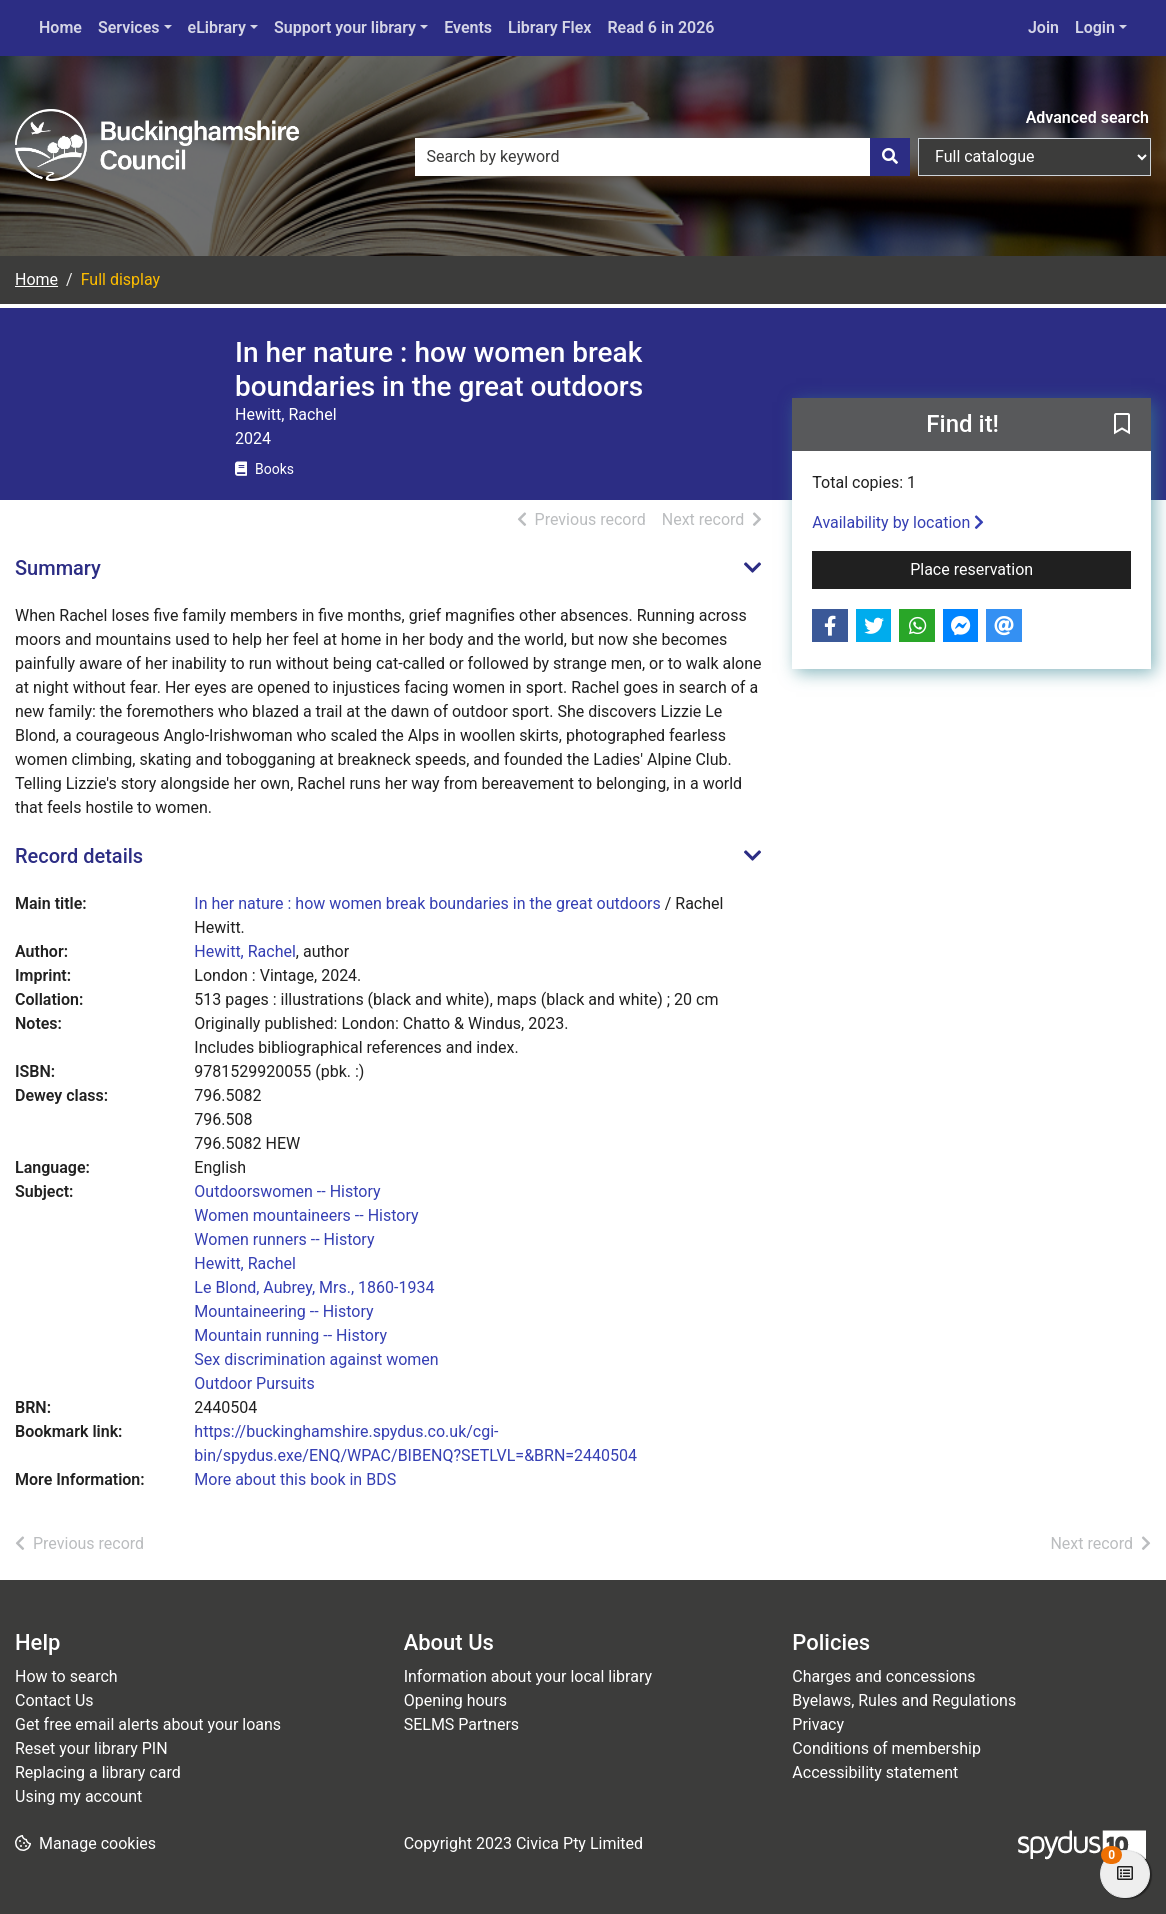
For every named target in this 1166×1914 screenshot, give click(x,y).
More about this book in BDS (295, 1479)
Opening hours (455, 1700)
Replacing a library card (98, 1772)
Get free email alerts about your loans (148, 1724)
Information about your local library (528, 1676)
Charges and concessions (883, 1676)
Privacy (818, 1724)
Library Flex (549, 27)
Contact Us (54, 1700)
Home (60, 27)
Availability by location (898, 522)
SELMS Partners (461, 1724)
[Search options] (1034, 157)
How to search (66, 1676)
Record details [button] (79, 856)
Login (1095, 27)
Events (468, 27)
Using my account (78, 1796)
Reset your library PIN (91, 1748)
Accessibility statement (875, 1772)
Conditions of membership (886, 1748)
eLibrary (217, 27)
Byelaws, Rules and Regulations (904, 1700)
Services (129, 27)
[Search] (890, 157)
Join (1043, 27)
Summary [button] (58, 568)
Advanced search (1087, 117)
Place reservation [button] (1020, 568)
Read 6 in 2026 (660, 27)
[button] (1122, 426)
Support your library (345, 27)
